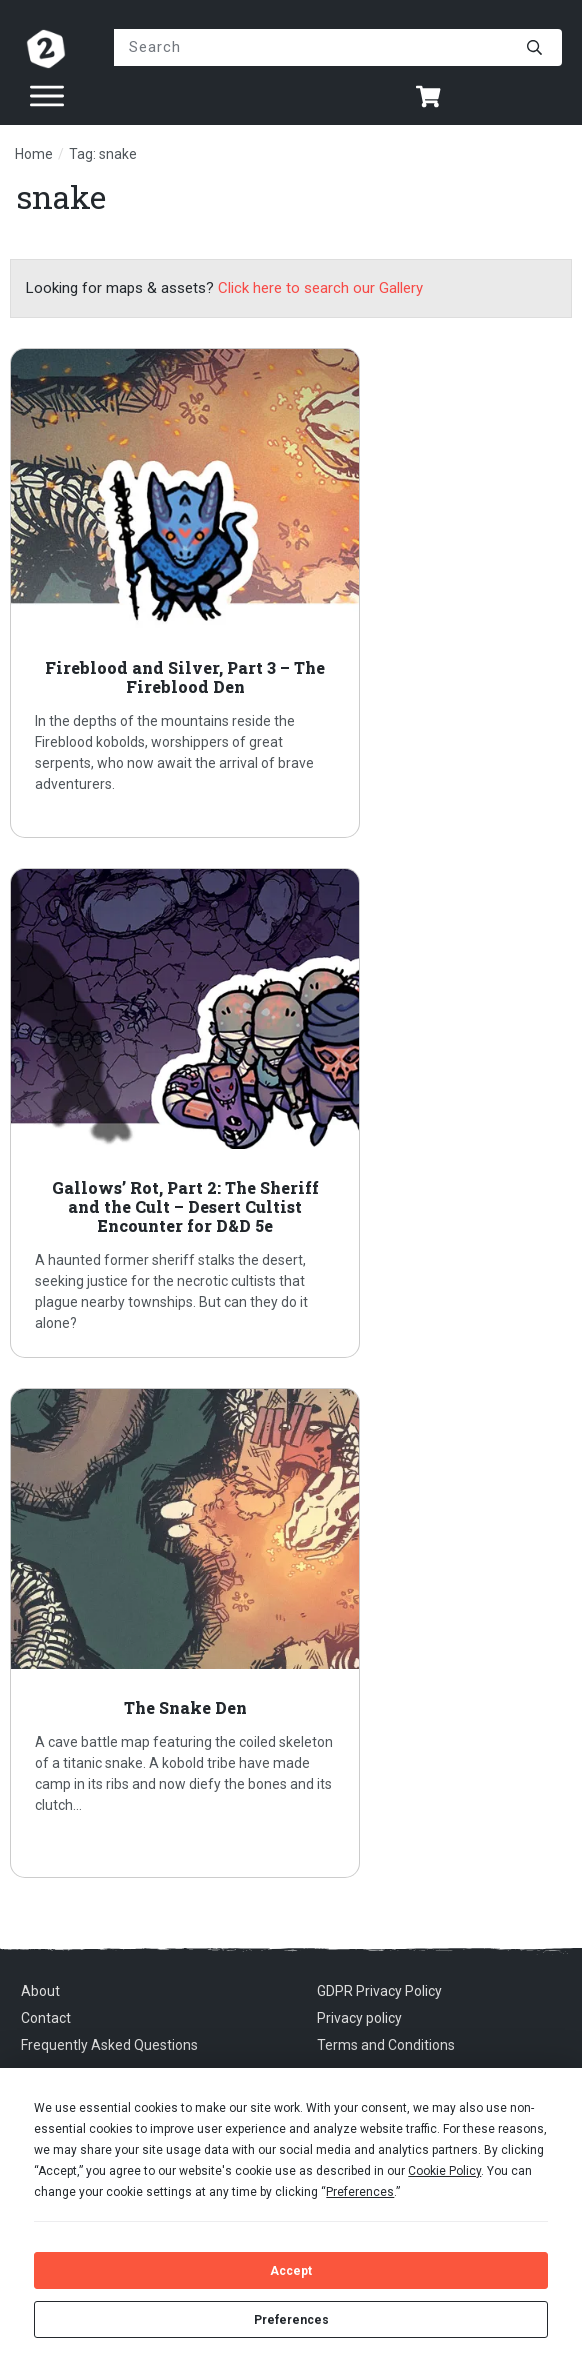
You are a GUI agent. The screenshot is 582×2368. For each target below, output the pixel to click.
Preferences (291, 2320)
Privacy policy (359, 2018)
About (40, 1991)
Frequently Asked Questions (109, 2045)
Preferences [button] (360, 2192)
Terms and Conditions (386, 2045)
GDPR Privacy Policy (379, 1991)
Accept (291, 2271)
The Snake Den (291, 1633)
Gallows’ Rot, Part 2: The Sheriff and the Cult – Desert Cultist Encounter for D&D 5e (291, 1113)
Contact (46, 2018)
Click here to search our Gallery (320, 288)
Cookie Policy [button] (444, 2171)
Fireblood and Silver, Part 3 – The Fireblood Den (291, 593)
